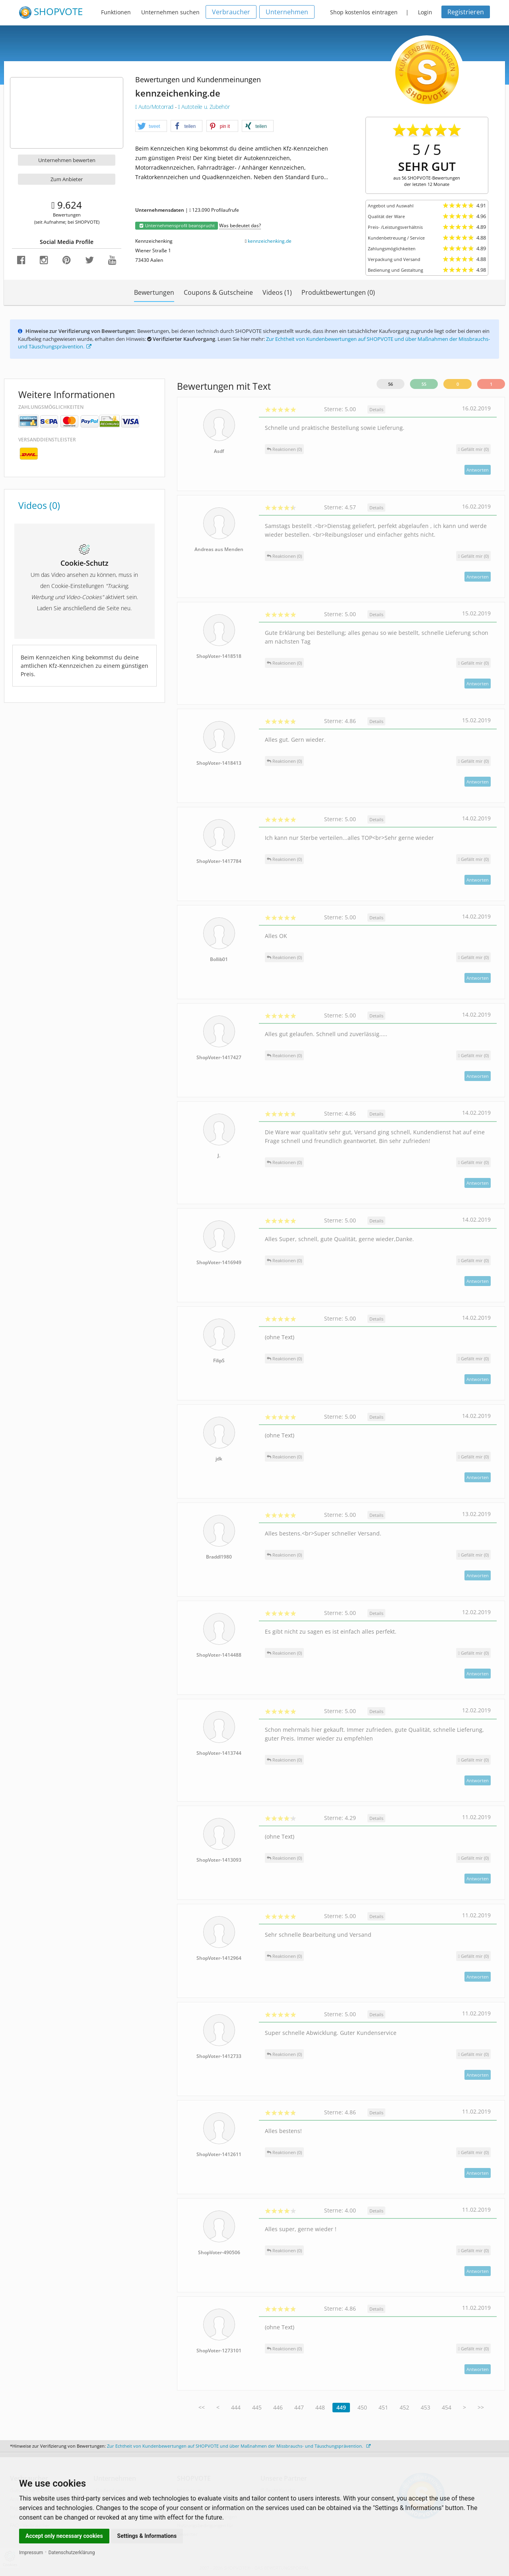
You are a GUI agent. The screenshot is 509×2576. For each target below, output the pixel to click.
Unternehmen (287, 12)
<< (201, 2407)
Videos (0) (39, 505)
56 (390, 384)
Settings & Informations (147, 2536)
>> (481, 2407)
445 (257, 2407)
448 (320, 2407)
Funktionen (116, 12)
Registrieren (465, 12)
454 (446, 2407)
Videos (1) (277, 292)
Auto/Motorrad (155, 106)
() (473, 449)
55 (424, 384)
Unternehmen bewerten (66, 160)
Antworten (477, 470)
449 (341, 2407)
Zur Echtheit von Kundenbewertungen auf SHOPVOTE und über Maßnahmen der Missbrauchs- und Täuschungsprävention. (239, 2446)
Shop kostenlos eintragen (364, 12)
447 (299, 2407)
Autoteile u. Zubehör (203, 106)
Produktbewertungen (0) (338, 292)
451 (383, 2407)
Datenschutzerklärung (72, 2552)
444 (236, 2407)
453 (425, 2407)
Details (376, 409)
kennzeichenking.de (269, 241)
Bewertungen (154, 292)
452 (404, 2407)
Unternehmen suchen (170, 12)
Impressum (31, 2552)
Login (425, 12)
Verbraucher (231, 12)
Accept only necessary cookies (64, 2536)
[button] (151, 126)
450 (362, 2407)
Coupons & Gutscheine (218, 292)
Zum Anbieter (67, 179)
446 (278, 2407)
